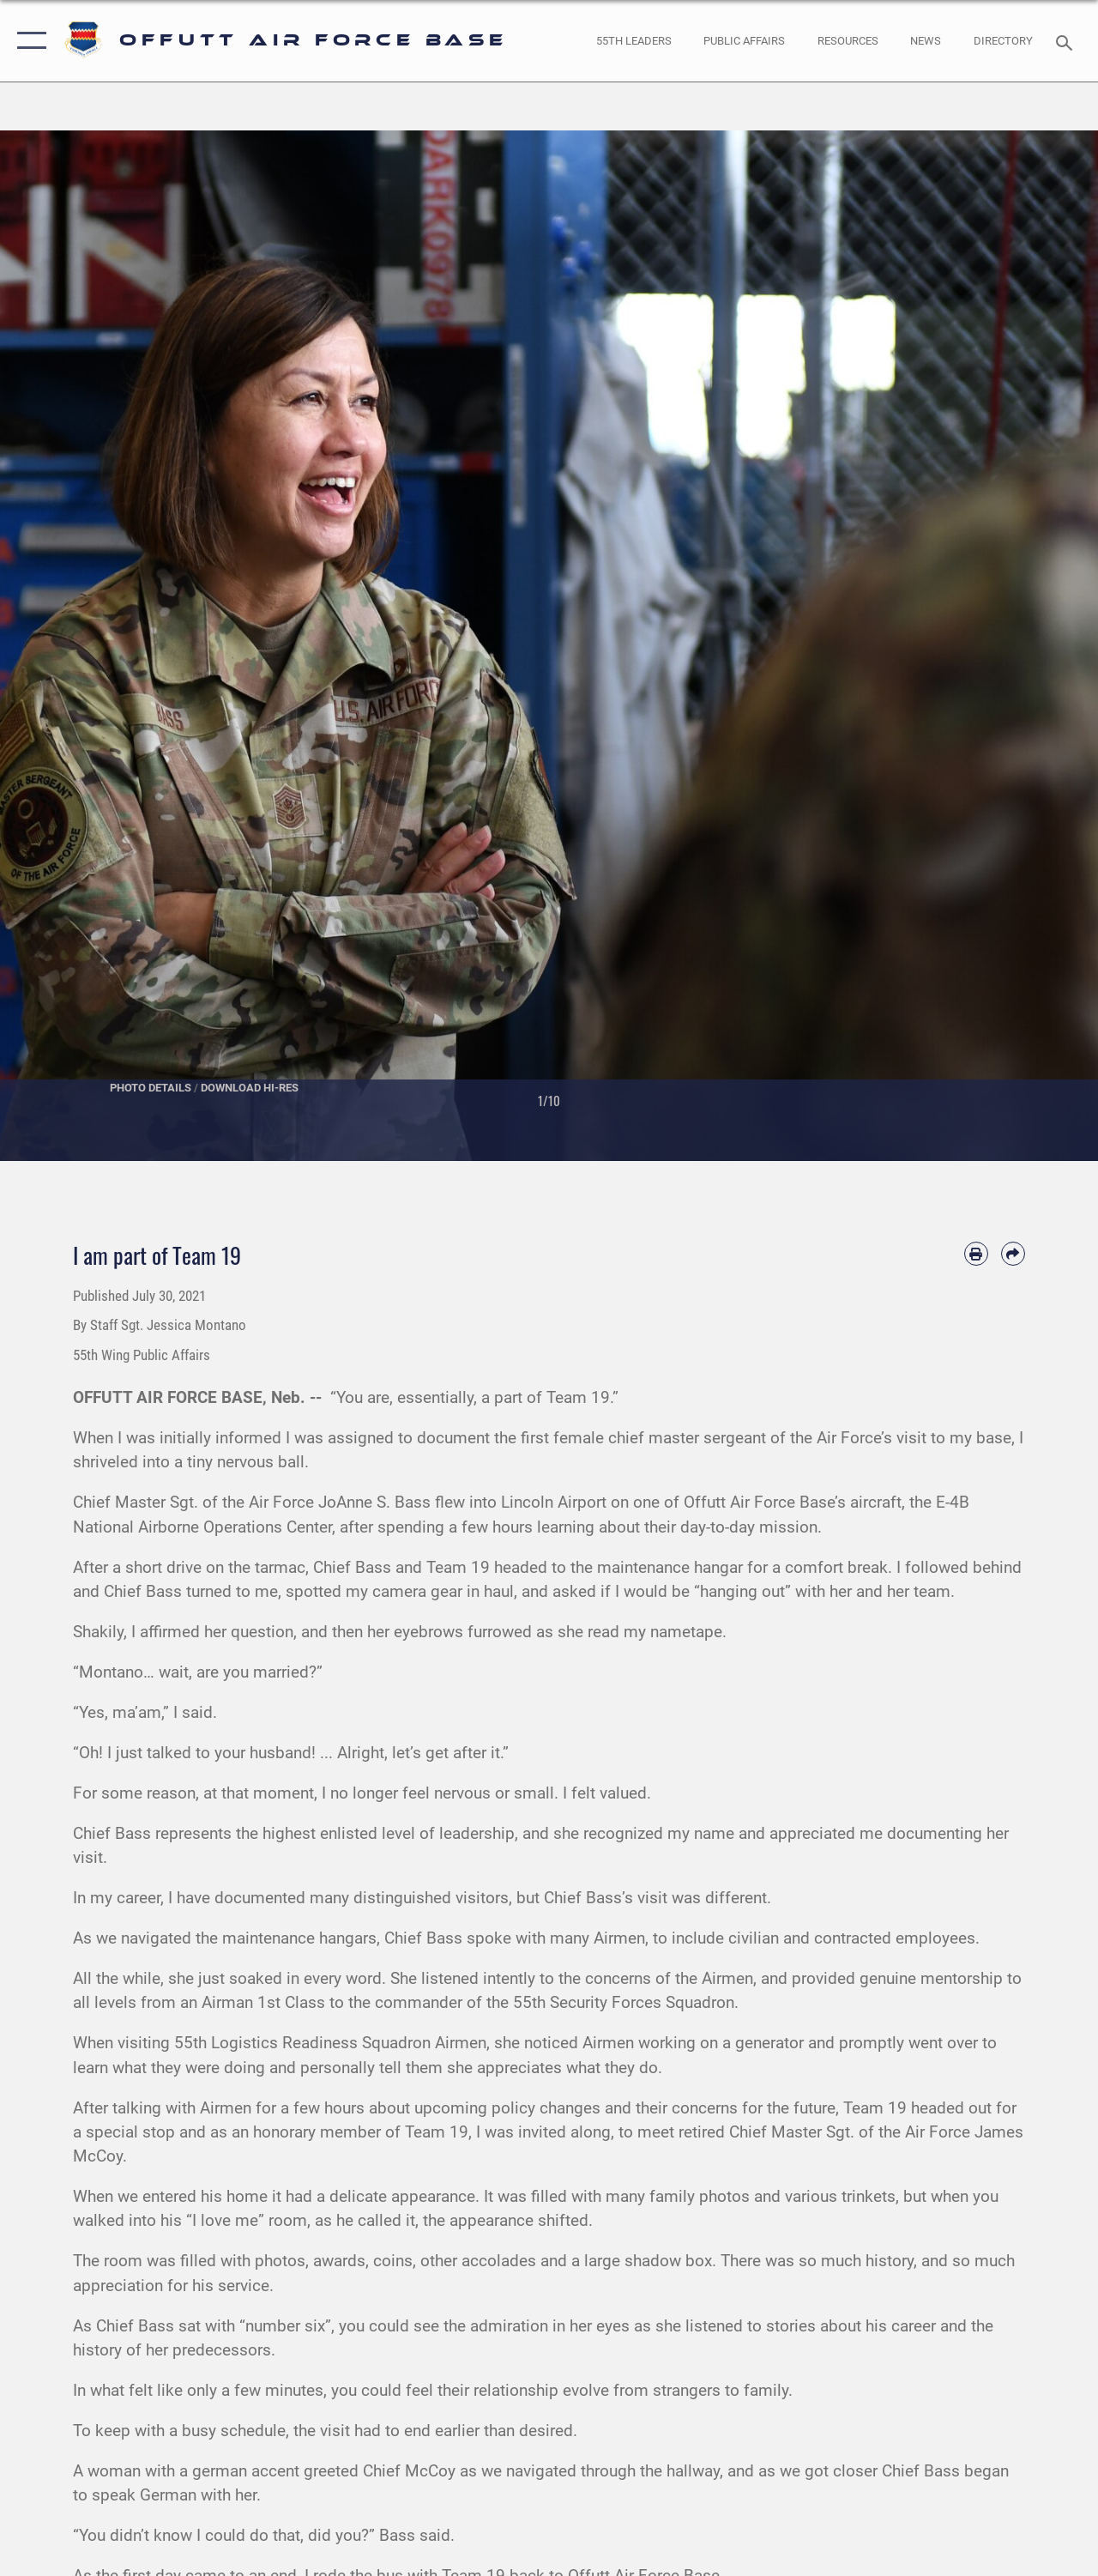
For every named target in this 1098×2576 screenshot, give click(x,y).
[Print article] (976, 1254)
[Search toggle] (1067, 40)
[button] (28, 41)
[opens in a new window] (1003, 41)
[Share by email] (1013, 1254)
